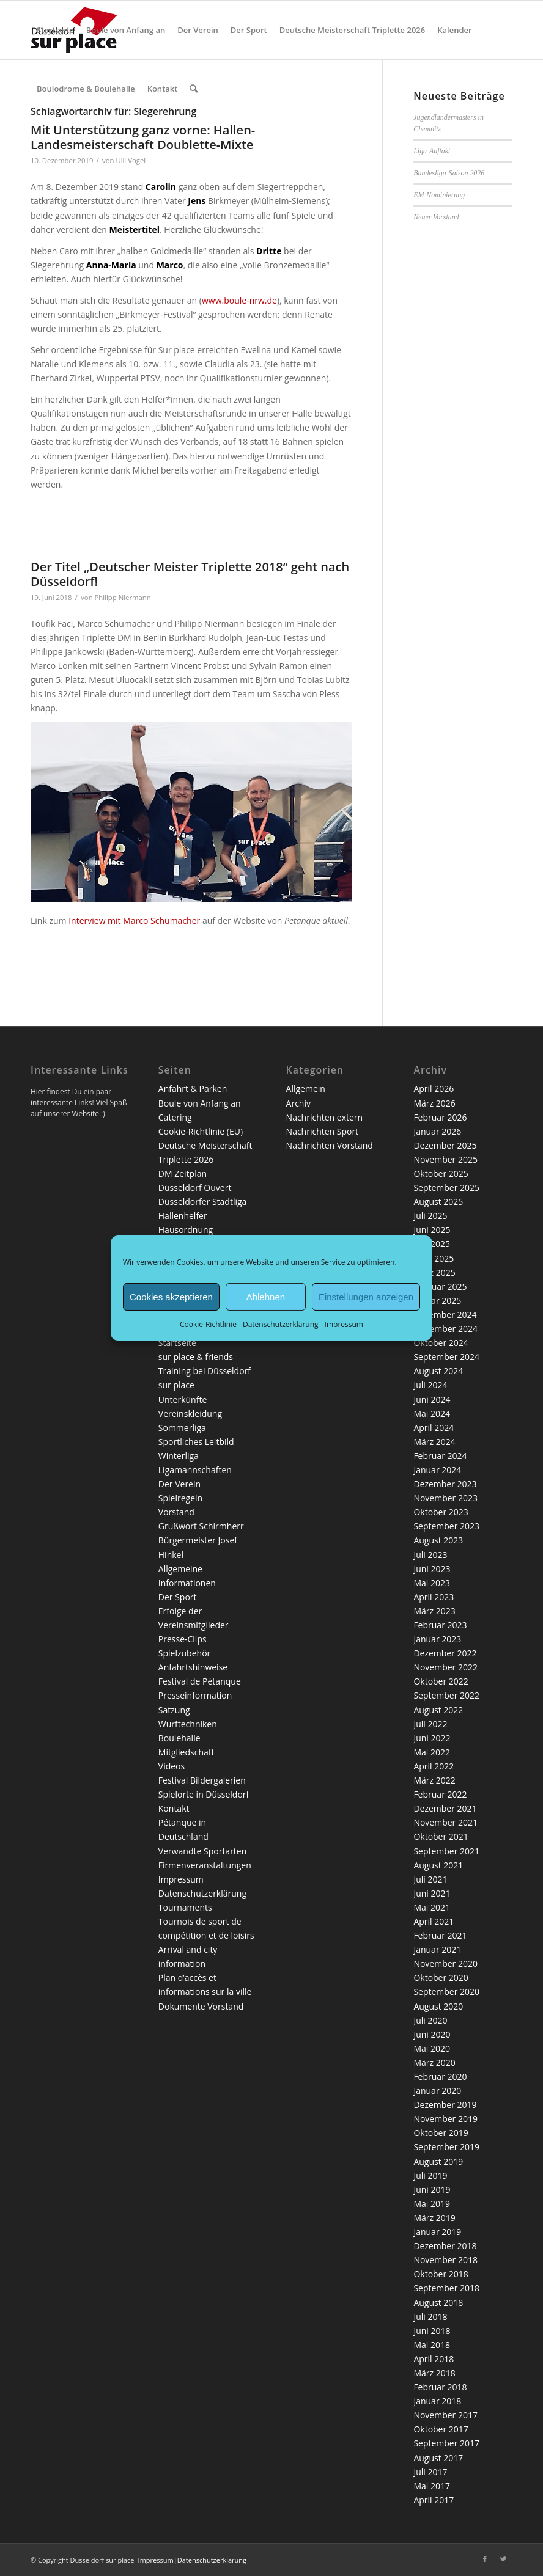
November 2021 (445, 1822)
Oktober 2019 (440, 2133)
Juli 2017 (430, 2472)
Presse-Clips (182, 1639)
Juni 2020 (431, 2034)
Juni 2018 (431, 2330)
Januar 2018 (437, 2401)
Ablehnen (265, 1296)
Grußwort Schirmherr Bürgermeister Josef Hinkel (201, 1540)
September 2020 (446, 1991)
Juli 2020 (430, 2020)
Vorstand (176, 1512)
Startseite (177, 1342)
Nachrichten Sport (322, 1131)
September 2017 (446, 2443)
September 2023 (446, 1526)
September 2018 (446, 2288)
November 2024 (445, 1328)
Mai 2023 (431, 1583)
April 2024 (433, 1427)
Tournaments (185, 1907)
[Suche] (193, 88)
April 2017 (433, 2500)
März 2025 (434, 1272)
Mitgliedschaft (186, 1752)
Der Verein (179, 1484)
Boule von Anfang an (199, 1103)
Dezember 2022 (444, 1653)
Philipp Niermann (123, 597)
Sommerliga (182, 1427)
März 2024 (434, 1441)
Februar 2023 (440, 1625)
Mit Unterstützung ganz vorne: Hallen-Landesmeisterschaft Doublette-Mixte (143, 137)
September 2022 (446, 1695)
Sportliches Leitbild (196, 1441)
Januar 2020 (437, 2090)
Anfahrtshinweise (192, 1667)
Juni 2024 (431, 1399)
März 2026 (434, 1103)
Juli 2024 (430, 1385)
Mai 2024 (431, 1413)
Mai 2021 (431, 1907)
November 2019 (445, 2118)
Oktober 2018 (440, 2274)
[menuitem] (55, 30)
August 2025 (438, 1201)
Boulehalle (179, 1738)
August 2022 (438, 1710)
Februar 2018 (440, 2387)
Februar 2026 (440, 1117)
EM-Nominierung (439, 195)
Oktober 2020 (440, 1977)
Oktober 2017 (440, 2429)
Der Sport (177, 1597)
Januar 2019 (437, 2232)
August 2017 (438, 2458)
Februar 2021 (440, 1935)
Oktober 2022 (440, 1681)
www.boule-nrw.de (239, 300)
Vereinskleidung (190, 1413)
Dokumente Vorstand (201, 2006)
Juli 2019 (430, 2175)
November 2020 (445, 1963)
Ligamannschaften (195, 1470)
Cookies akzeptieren (171, 1296)
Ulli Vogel (131, 160)
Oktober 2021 (440, 1836)
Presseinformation (195, 1695)
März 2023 (434, 1611)
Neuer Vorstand (436, 217)
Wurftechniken (187, 1724)
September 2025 (446, 1187)
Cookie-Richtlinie (208, 1324)
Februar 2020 (440, 2076)
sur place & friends (195, 1357)
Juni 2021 (431, 1893)
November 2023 (445, 1498)
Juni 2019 (431, 2189)
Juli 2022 (430, 1724)
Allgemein (305, 1088)
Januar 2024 (437, 1470)
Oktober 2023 (440, 1512)
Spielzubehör (184, 1653)
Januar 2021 (437, 1949)
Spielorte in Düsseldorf (203, 1794)
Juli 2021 (430, 1879)
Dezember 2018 (444, 2246)
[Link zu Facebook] (485, 2559)
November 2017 (445, 2415)
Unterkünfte (182, 1399)
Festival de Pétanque (199, 1681)
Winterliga (178, 1456)
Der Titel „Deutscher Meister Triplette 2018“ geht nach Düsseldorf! (190, 574)
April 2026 (433, 1088)
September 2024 (446, 1357)
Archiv (298, 1103)
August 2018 (438, 2302)
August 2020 (438, 2006)
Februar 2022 (440, 1794)
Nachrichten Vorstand (329, 1145)
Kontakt (174, 1808)
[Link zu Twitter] (503, 2559)
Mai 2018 (431, 2345)
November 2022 (445, 1667)
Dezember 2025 (444, 1145)
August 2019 (438, 2161)
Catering (175, 1117)
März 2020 (434, 2062)
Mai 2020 (431, 2048)
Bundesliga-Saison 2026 (448, 173)
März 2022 (434, 1780)
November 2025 (445, 1159)
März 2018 (434, 2373)
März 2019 (434, 2217)
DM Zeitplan (182, 1173)
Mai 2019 (431, 2203)
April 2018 (433, 2359)
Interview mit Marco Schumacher (134, 920)
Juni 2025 (431, 1229)
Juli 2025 (430, 1215)
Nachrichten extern (324, 1117)
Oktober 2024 (440, 1342)
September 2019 (446, 2147)
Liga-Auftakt (431, 151)
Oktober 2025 (440, 1173)
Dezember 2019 (444, 2104)
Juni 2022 (431, 1738)
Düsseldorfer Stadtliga (202, 1201)
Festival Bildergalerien (202, 1780)
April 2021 (433, 1921)
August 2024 (438, 1371)
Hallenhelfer (182, 1215)
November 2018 (445, 2260)
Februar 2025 (440, 1286)
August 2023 (438, 1540)
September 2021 (446, 1851)
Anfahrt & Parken (192, 1088)
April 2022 (433, 1766)
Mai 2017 (431, 2486)
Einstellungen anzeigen (366, 1296)
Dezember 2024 (444, 1314)
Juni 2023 (431, 1569)
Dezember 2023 (444, 1484)
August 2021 (438, 1865)
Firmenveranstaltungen (204, 1865)
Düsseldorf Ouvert (195, 1187)
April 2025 (433, 1258)
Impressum (344, 1324)
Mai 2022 (431, 1752)
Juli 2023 (430, 1555)
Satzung (174, 1710)
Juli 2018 (430, 2316)
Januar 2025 (437, 1300)
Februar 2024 (440, 1456)
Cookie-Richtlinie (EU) (200, 1131)
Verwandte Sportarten (202, 1851)
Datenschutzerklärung (281, 1324)
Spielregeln (180, 1498)
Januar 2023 (437, 1639)
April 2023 (433, 1597)
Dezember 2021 (444, 1808)
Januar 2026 (437, 1131)
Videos (171, 1766)
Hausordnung (185, 1229)
